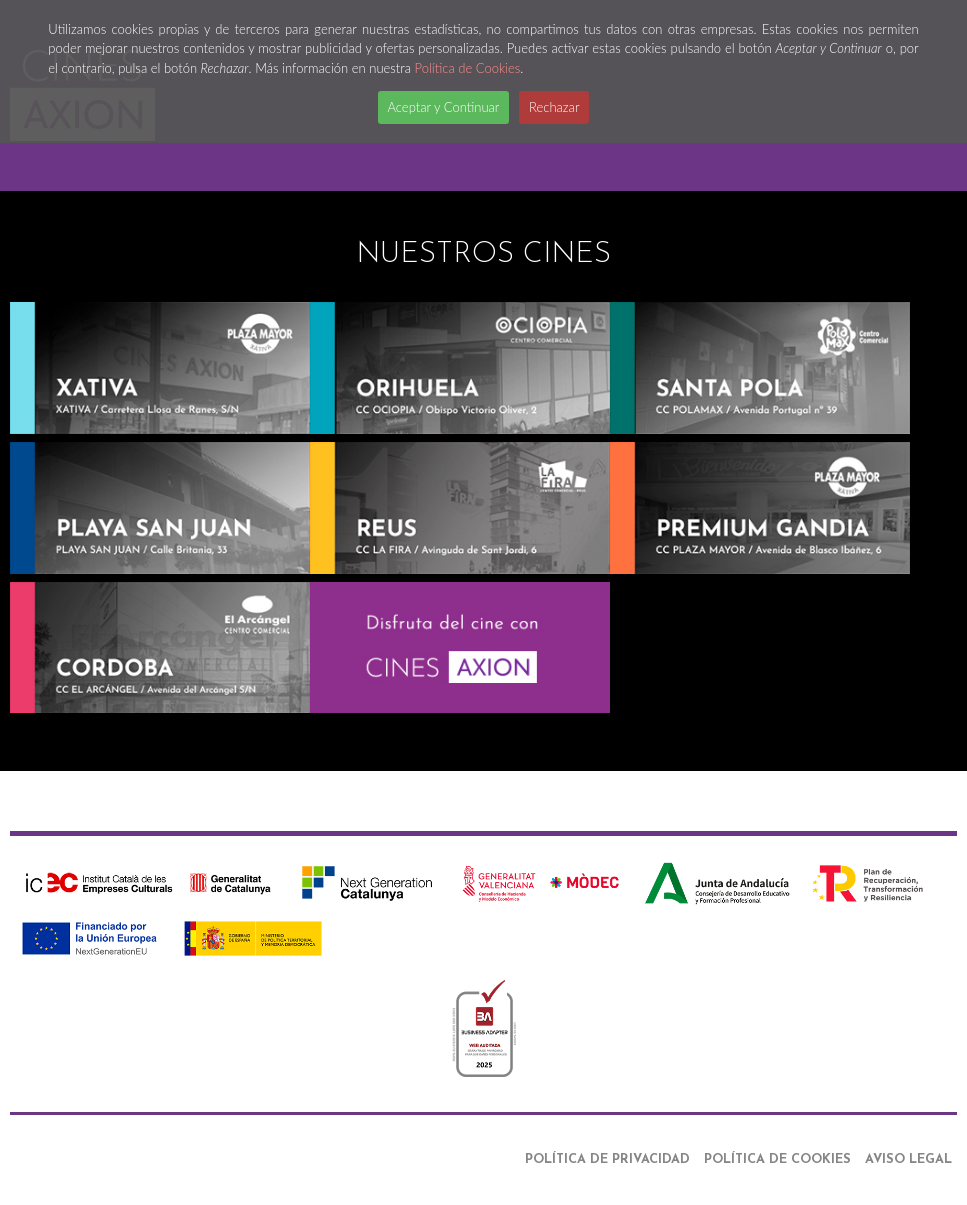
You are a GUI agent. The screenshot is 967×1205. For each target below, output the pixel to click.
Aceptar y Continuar (444, 107)
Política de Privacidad (607, 1159)
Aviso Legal (908, 1159)
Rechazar (554, 107)
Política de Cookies (468, 68)
